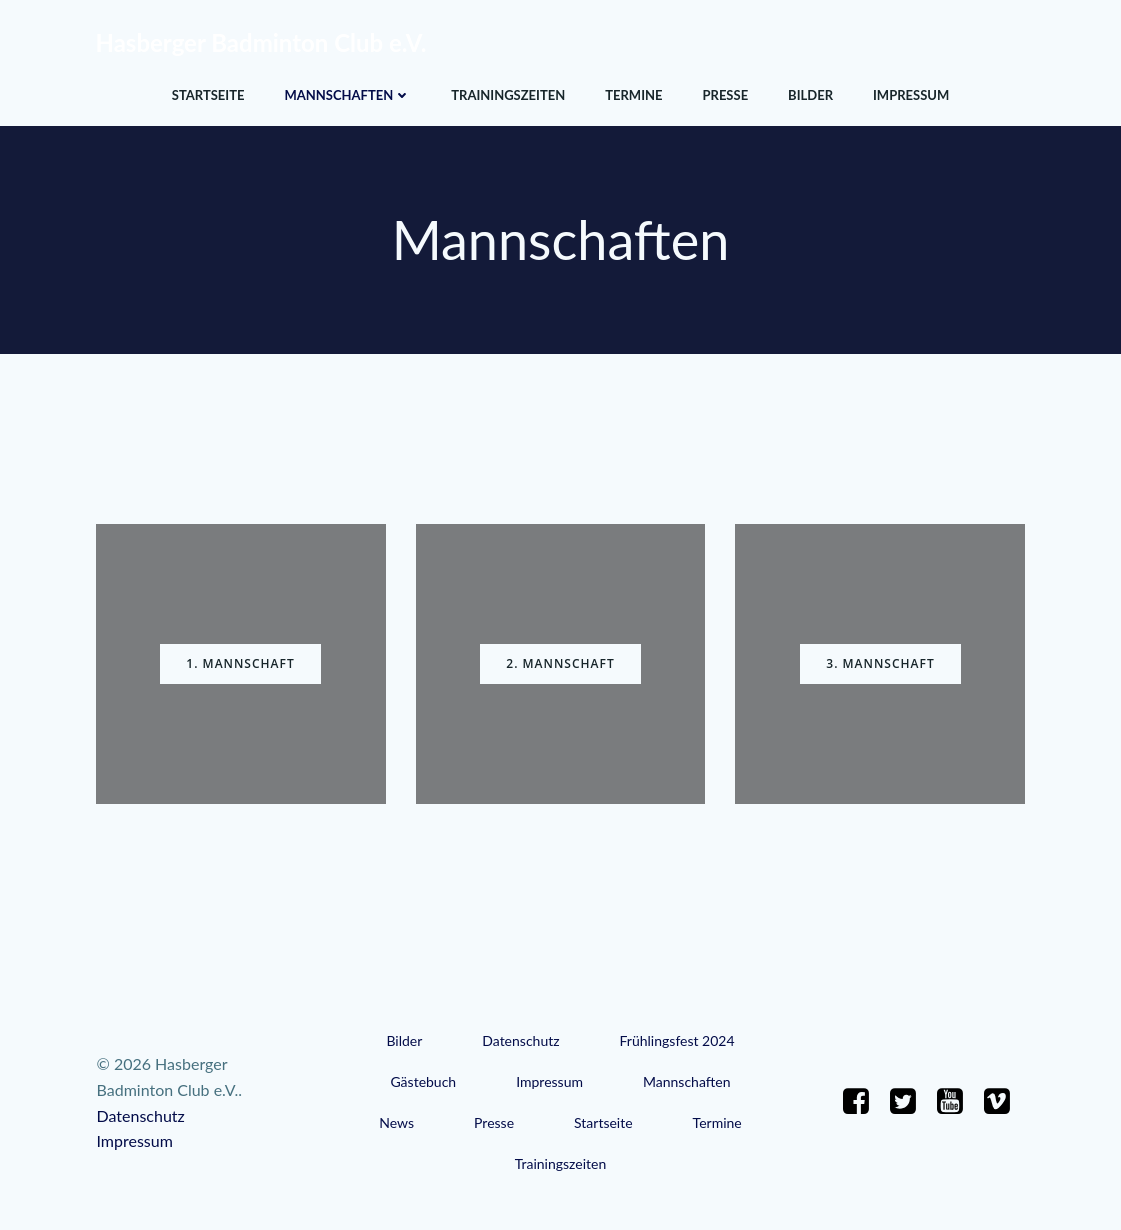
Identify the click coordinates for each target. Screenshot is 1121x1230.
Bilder (810, 95)
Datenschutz (520, 1040)
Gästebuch (423, 1081)
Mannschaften (347, 95)
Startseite (208, 95)
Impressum (911, 95)
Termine (633, 95)
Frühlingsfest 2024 (677, 1040)
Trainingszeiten (508, 95)
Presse (725, 95)
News (396, 1122)
